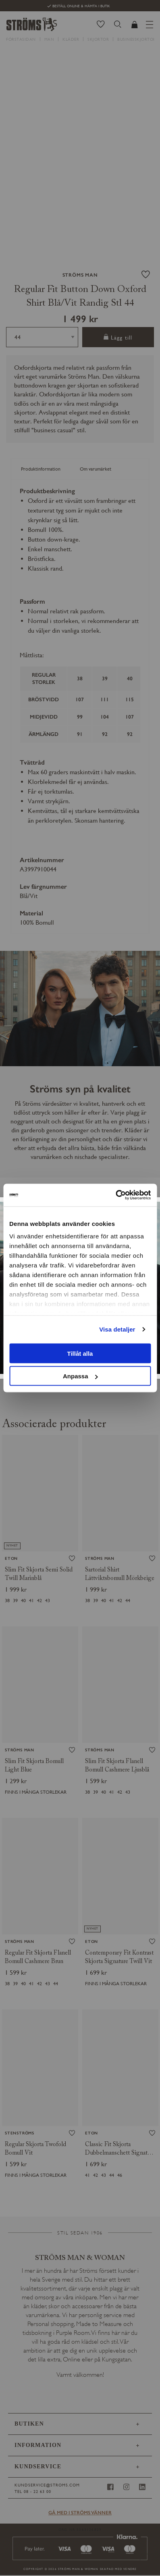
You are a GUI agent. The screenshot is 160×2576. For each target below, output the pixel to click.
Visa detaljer (117, 1329)
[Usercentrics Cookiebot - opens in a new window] (115, 1195)
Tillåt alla (80, 1353)
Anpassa (80, 1376)
